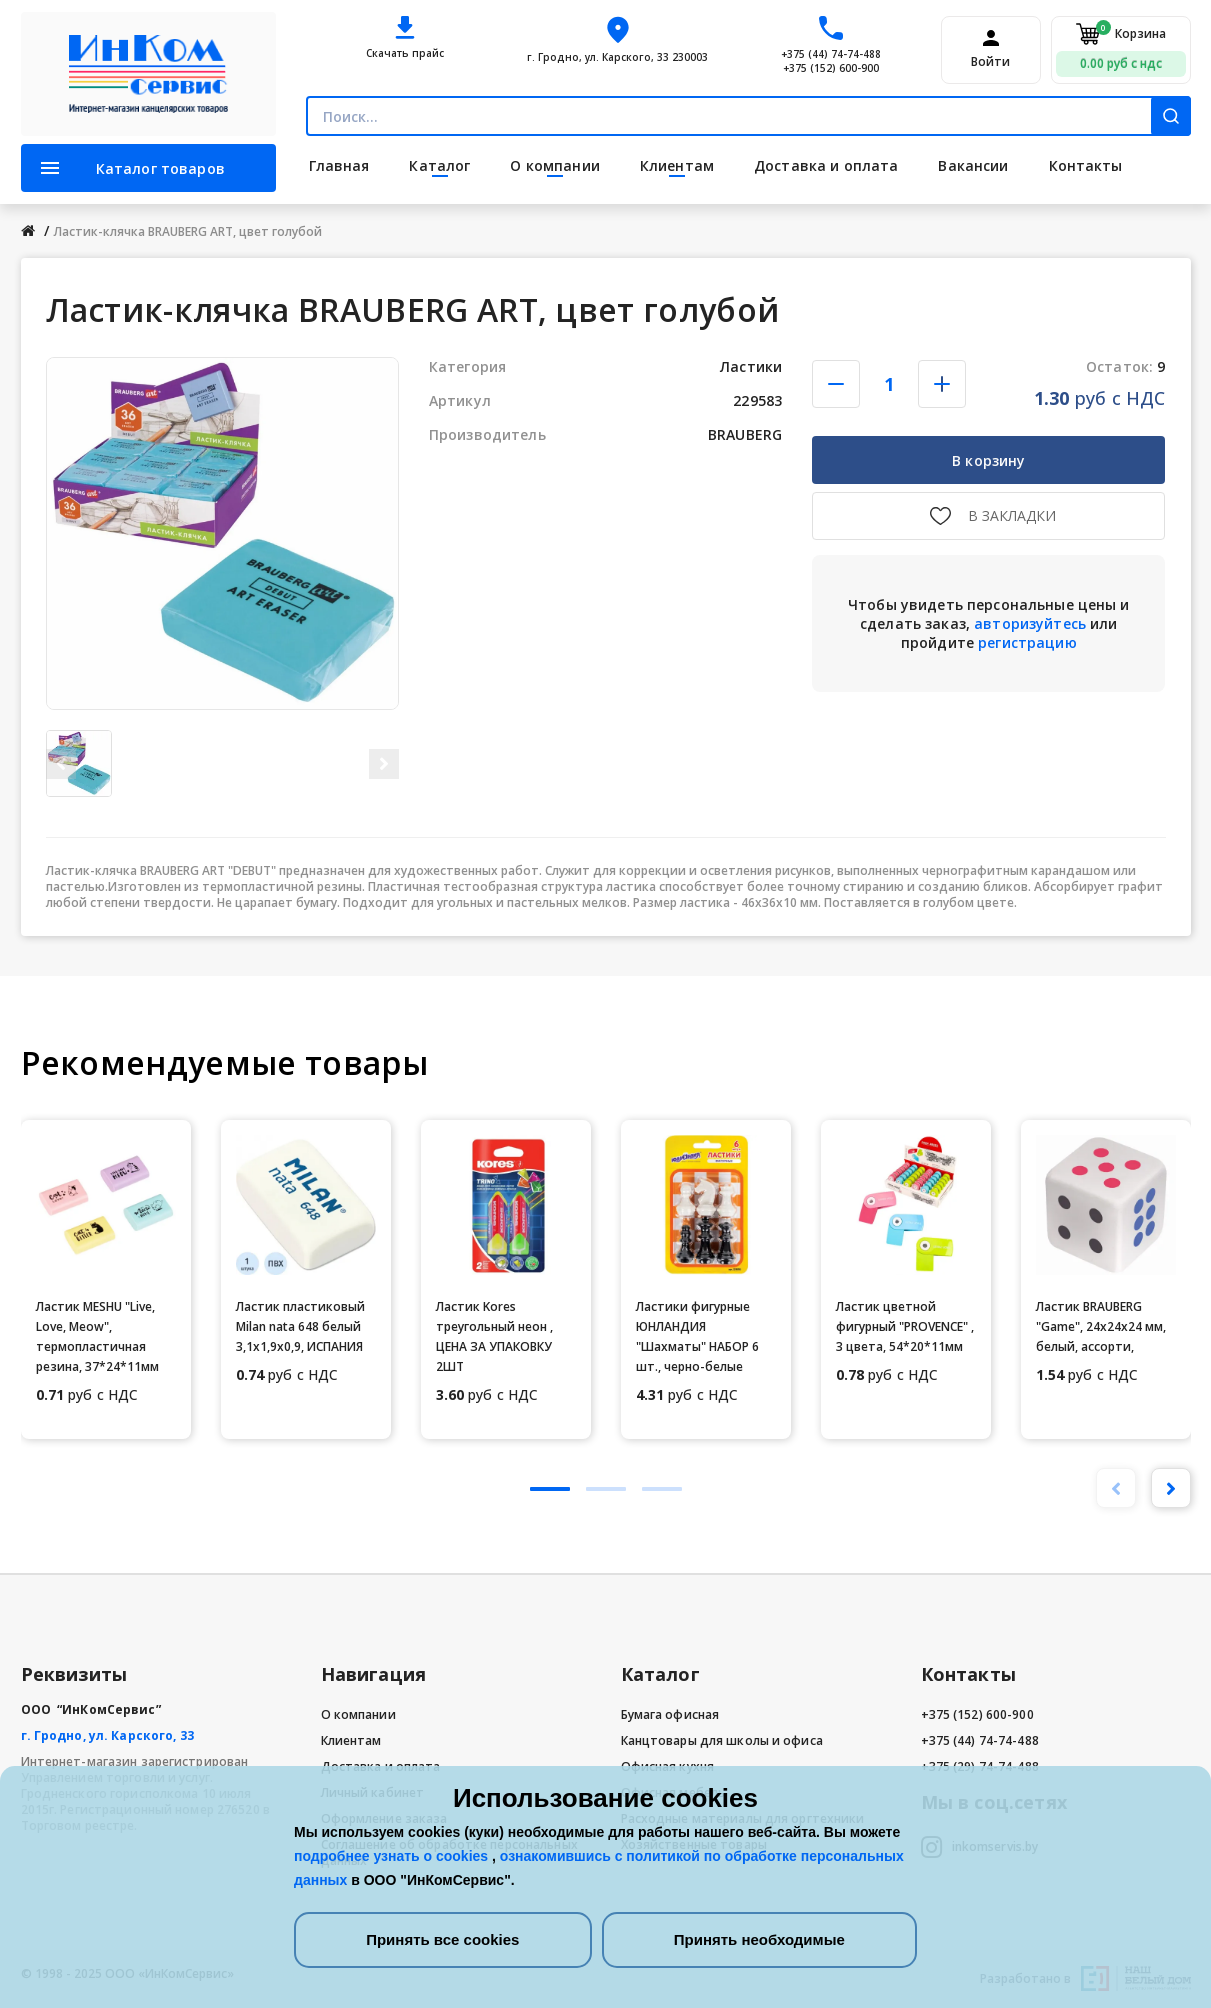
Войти (990, 62)
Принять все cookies (442, 1939)
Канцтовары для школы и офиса (722, 1740)
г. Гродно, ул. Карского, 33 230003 (617, 57)
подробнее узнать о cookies (393, 1856)
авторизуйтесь (1030, 623)
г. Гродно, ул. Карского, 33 (107, 1735)
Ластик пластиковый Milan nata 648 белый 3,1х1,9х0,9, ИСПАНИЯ (300, 1326)
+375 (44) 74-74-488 (831, 54)
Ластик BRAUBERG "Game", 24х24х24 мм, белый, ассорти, (1101, 1326)
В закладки (1012, 515)
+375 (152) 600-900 (831, 68)
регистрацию (1027, 642)
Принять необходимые (759, 1939)
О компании (358, 1714)
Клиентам (351, 1740)
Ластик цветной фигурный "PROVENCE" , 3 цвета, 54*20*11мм (905, 1326)
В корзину (988, 460)
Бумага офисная (670, 1714)
